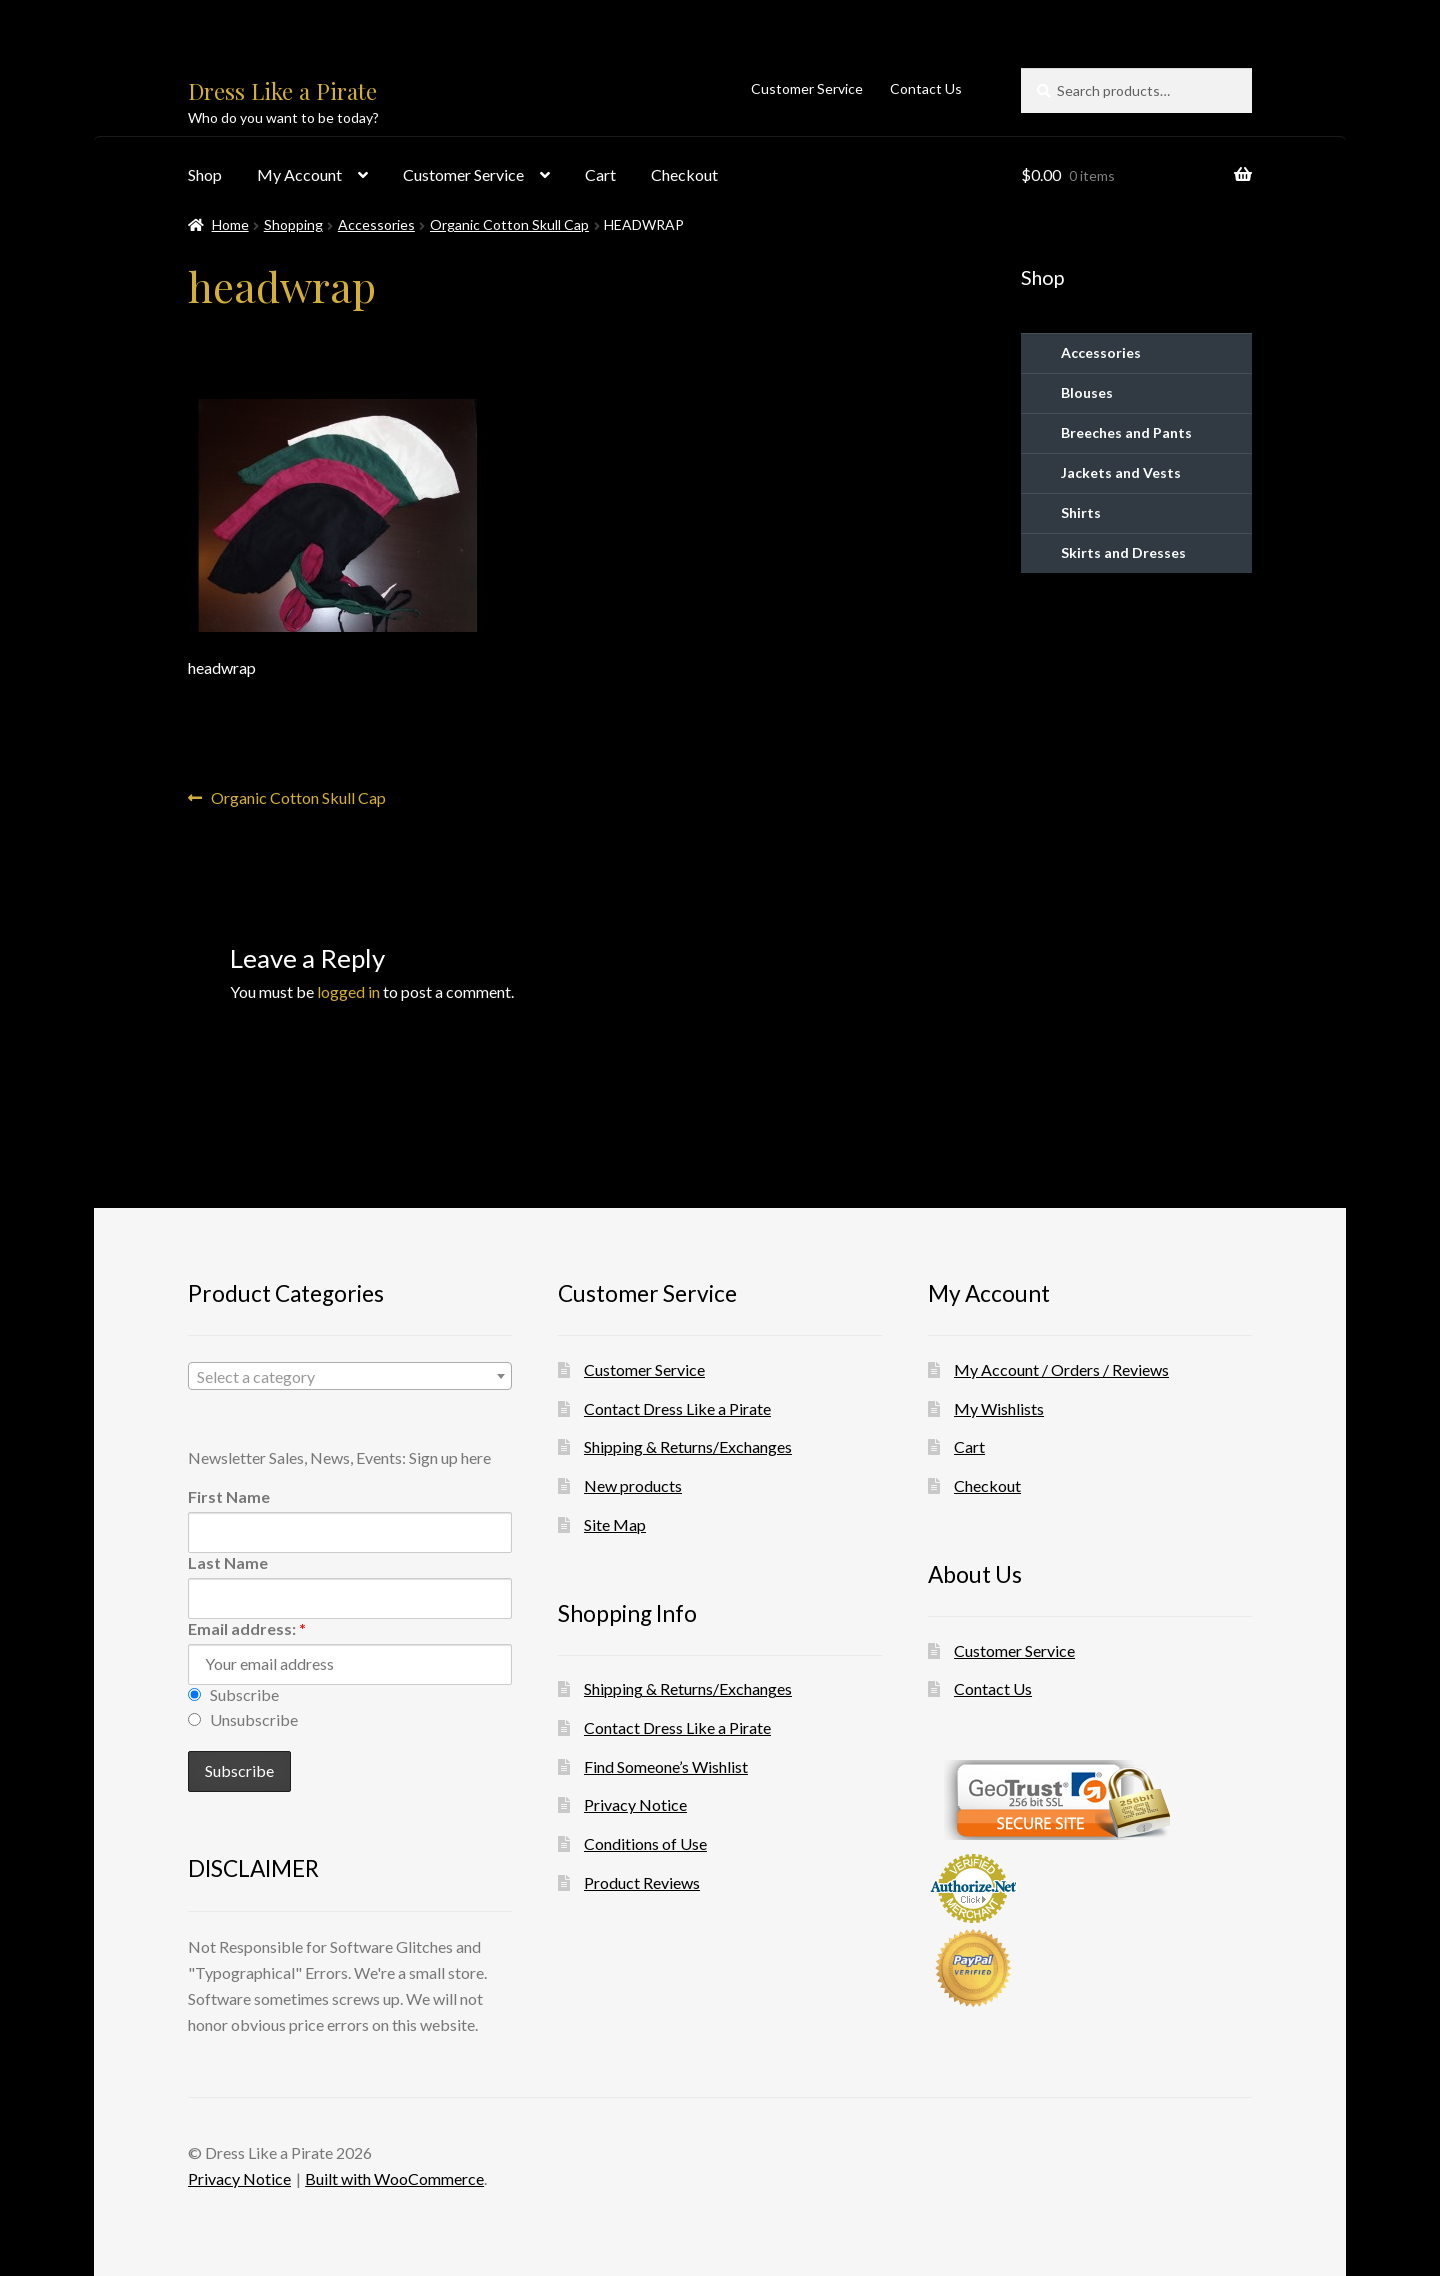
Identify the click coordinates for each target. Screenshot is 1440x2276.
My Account (299, 174)
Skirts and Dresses (1123, 552)
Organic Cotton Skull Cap (509, 224)
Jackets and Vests (1121, 472)
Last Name (228, 1562)
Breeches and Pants (1126, 432)
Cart (600, 174)
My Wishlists (999, 1408)
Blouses (1087, 392)
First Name (229, 1496)
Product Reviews (642, 1882)
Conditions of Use (645, 1843)
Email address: (247, 1628)
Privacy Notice (635, 1804)
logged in (348, 991)
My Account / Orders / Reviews (1061, 1369)
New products (633, 1485)
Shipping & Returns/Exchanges (688, 1446)
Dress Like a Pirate (282, 91)
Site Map (615, 1524)
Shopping (293, 224)
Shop (205, 174)
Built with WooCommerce (394, 2178)
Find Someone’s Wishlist (666, 1766)
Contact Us (926, 88)
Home (230, 224)
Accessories (376, 224)
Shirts (1081, 512)
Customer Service (807, 88)
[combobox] (350, 1376)
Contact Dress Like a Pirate (677, 1408)
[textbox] (350, 1377)
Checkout (684, 174)
